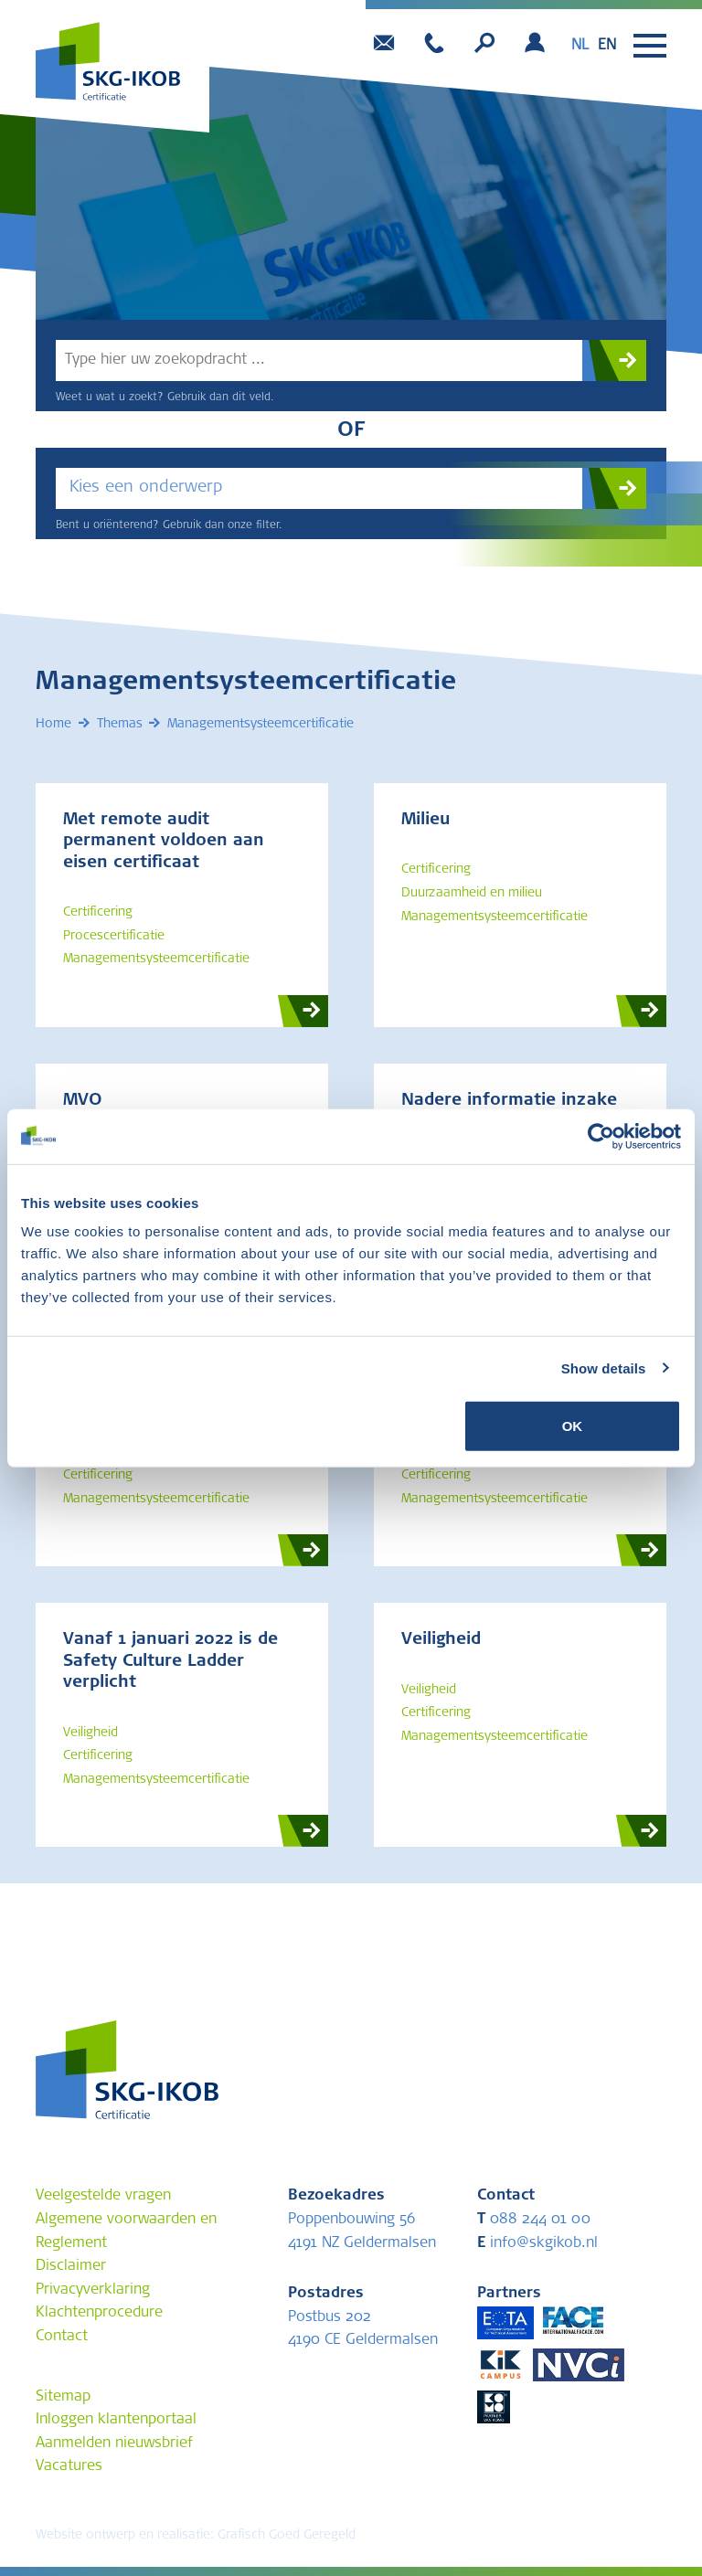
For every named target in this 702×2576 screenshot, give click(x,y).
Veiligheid (90, 1734)
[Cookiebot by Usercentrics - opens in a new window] (601, 1136)
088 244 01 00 (533, 2219)
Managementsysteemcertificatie (156, 960)
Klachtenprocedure (99, 2314)
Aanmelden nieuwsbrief (114, 2444)
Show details (603, 1367)
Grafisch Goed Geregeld (287, 2535)
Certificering (98, 914)
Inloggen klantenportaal (116, 2421)
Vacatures (69, 2467)
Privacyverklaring (93, 2291)
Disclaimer (71, 2267)
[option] (607, 46)
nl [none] (580, 45)
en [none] (607, 45)
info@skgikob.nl (537, 2243)
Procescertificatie (114, 937)
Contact (62, 2337)
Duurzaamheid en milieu (471, 894)
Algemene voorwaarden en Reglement (126, 2231)
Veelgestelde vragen (103, 2197)
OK (572, 1426)
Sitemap (63, 2398)
